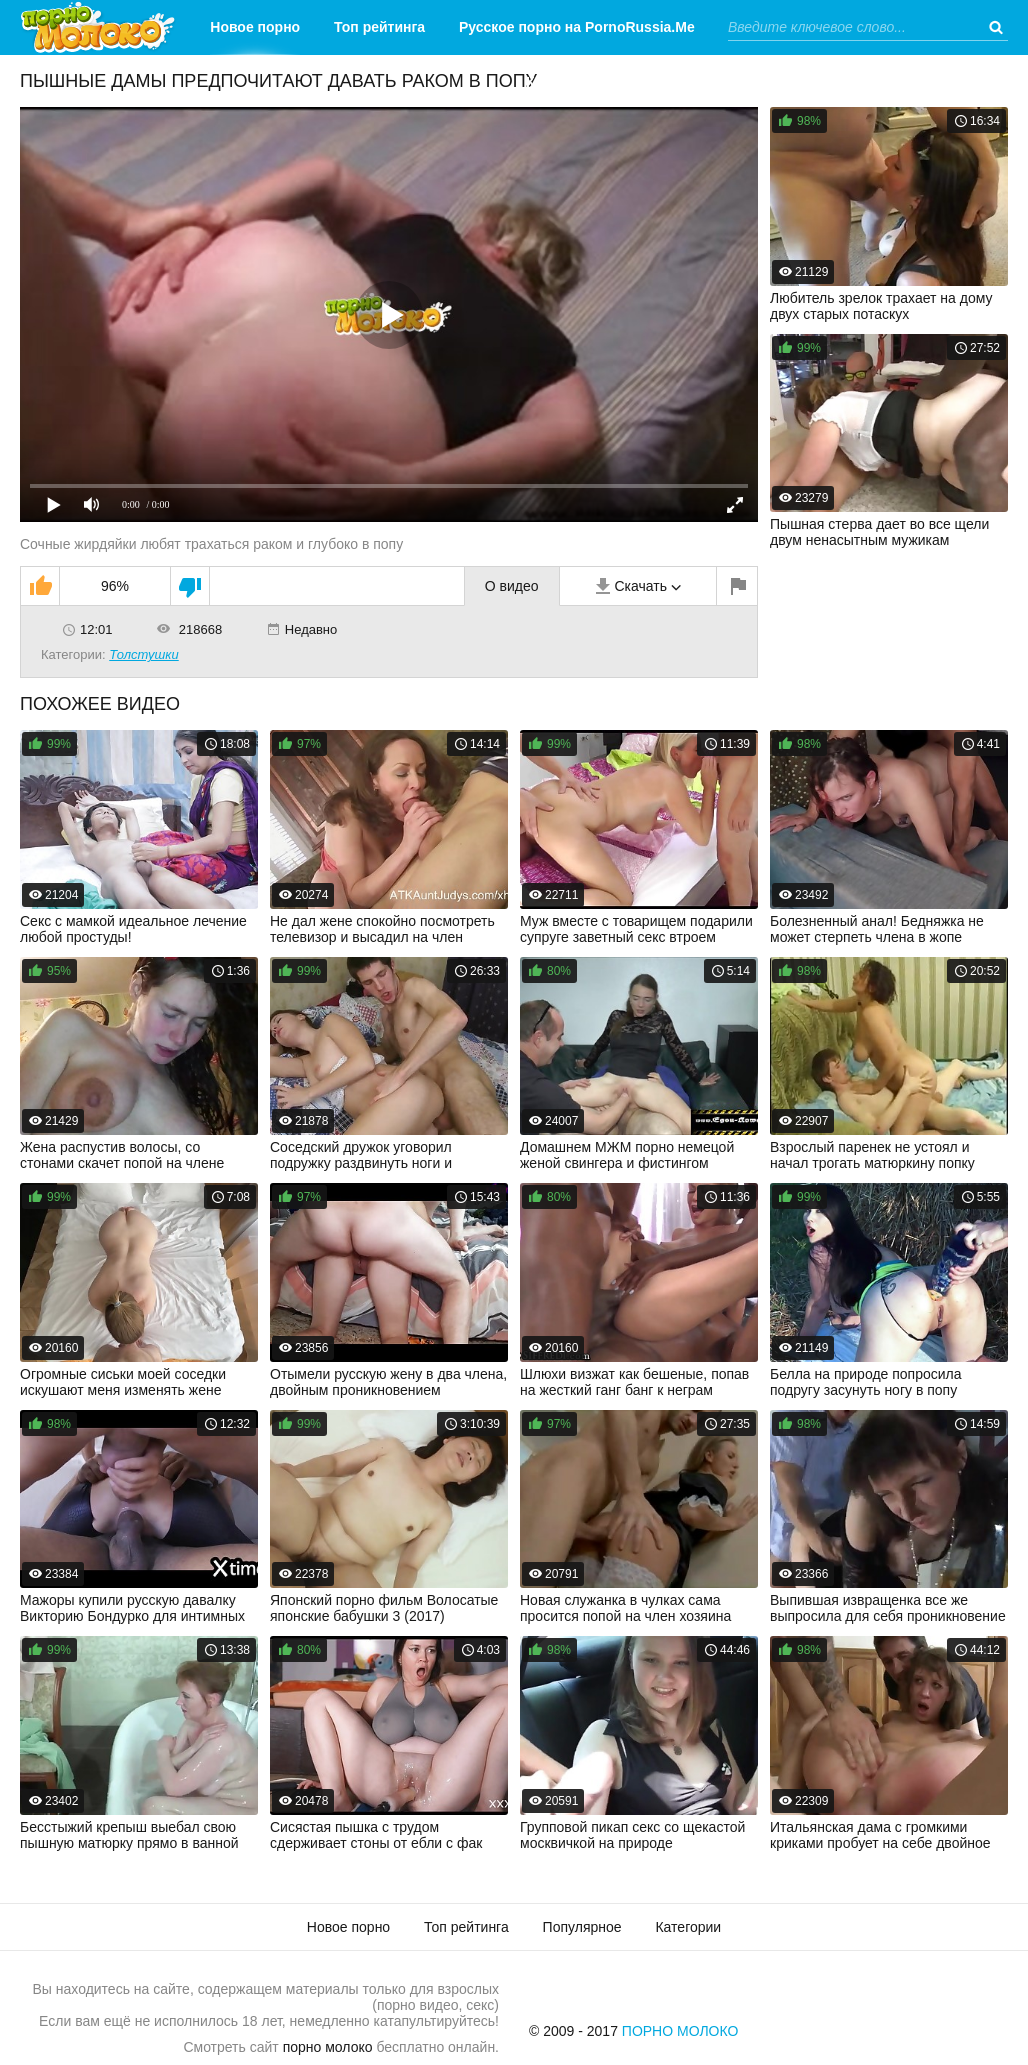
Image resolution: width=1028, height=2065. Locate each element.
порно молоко (328, 2047)
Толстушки (144, 654)
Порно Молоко (680, 2031)
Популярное (582, 1927)
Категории (561, 82)
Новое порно (255, 27)
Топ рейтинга (379, 27)
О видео (512, 586)
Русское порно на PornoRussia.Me (577, 27)
